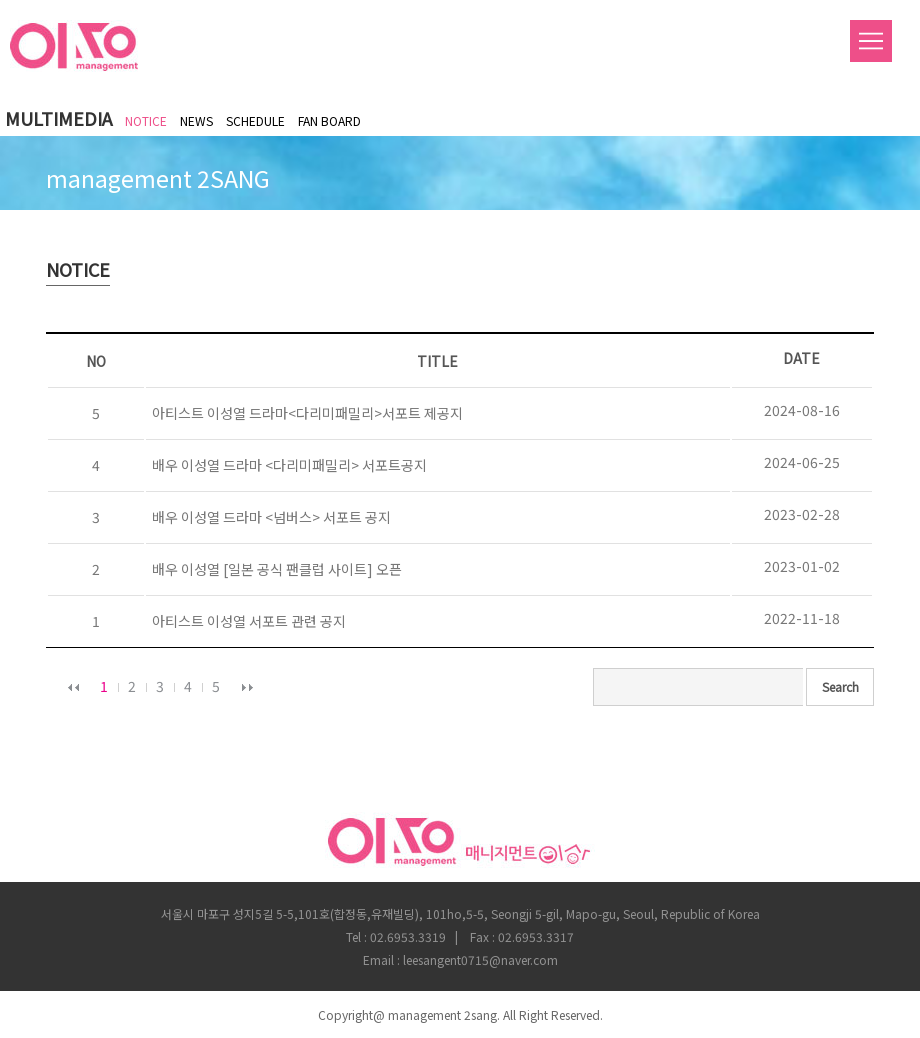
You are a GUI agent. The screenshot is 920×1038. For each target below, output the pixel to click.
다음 (247, 687)
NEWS (196, 120)
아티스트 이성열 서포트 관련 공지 (246, 621)
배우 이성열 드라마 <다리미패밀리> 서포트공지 (286, 465)
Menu (871, 41)
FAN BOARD (329, 120)
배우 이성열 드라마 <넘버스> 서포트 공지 (268, 517)
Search (840, 686)
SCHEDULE (255, 120)
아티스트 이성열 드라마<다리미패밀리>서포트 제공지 (304, 413)
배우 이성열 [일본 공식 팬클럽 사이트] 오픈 (274, 569)
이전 (73, 687)
